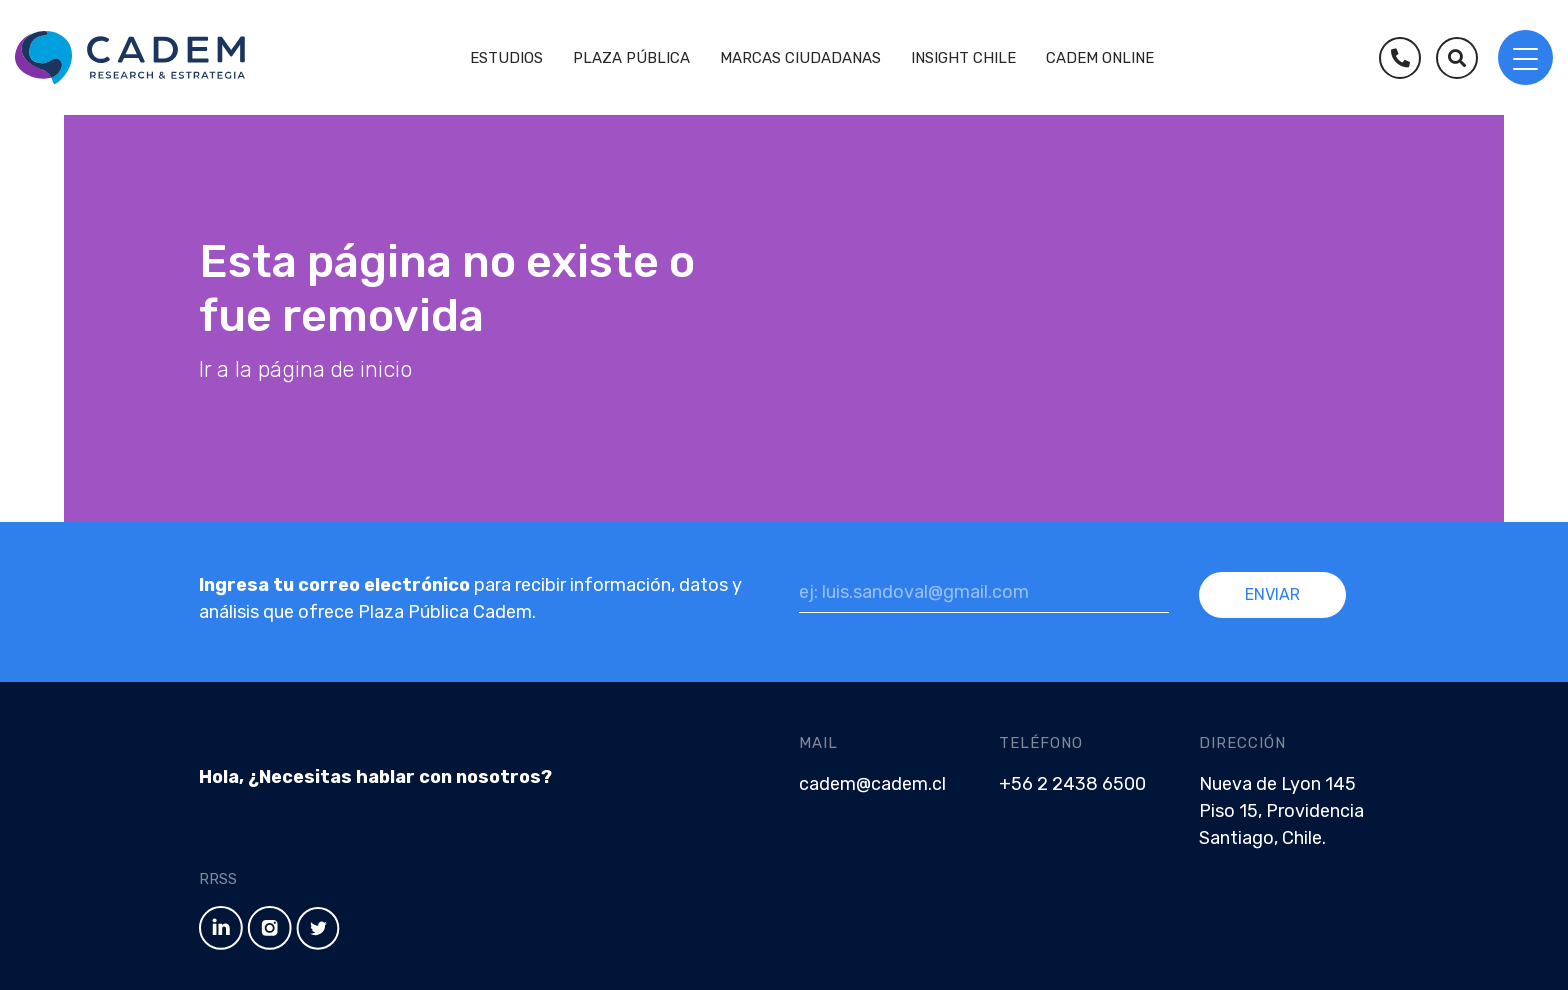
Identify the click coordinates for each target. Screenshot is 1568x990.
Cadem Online (1100, 58)
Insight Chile (963, 58)
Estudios (506, 58)
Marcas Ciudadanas (800, 58)
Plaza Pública (631, 58)
